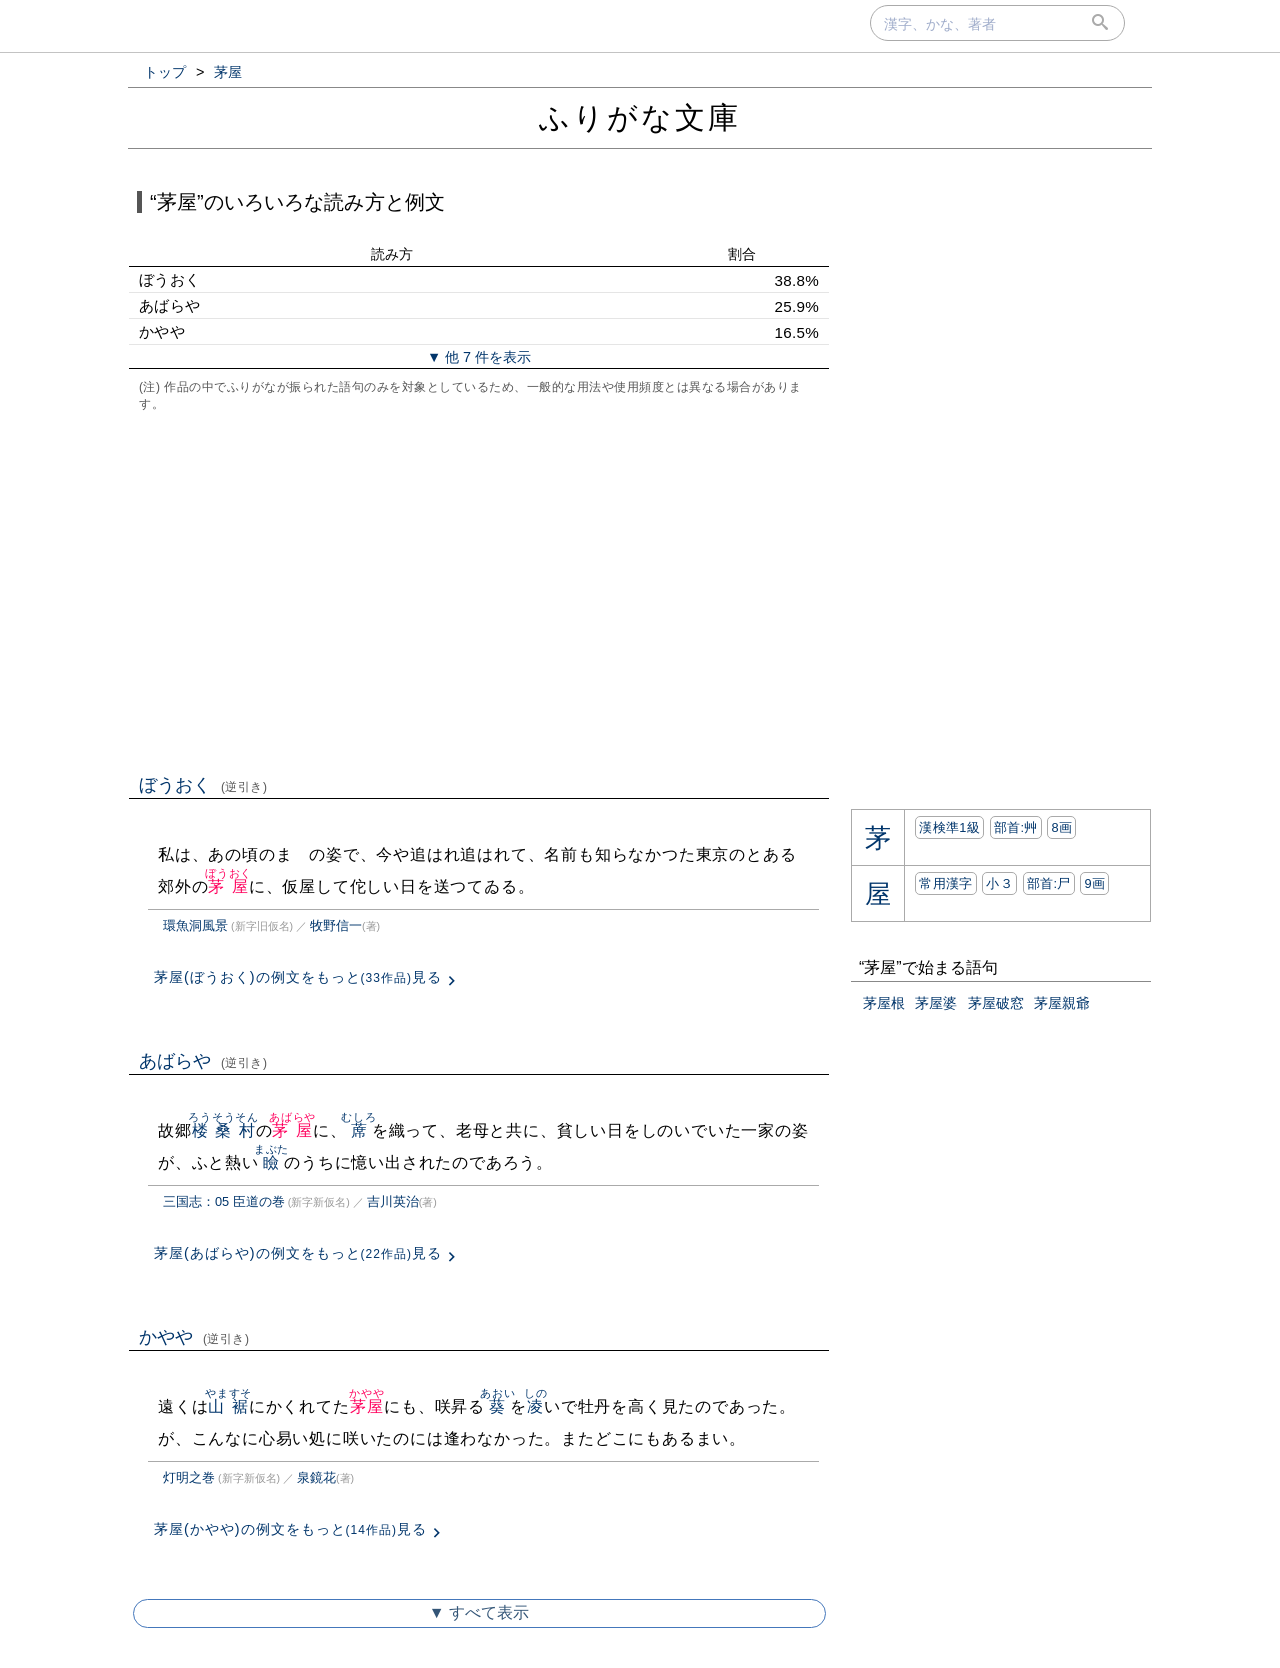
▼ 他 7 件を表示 (479, 357)
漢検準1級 (949, 827)
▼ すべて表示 (479, 1612)
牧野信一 (336, 925)
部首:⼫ (1049, 883)
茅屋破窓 (996, 1003)
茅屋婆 (936, 1003)
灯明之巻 (189, 1477)
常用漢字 (945, 883)
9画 (1094, 883)
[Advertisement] (479, 591)
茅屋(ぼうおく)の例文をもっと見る (298, 977)
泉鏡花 (316, 1477)
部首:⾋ (1016, 827)
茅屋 (228, 886)
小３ (999, 883)
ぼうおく (203, 785)
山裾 (228, 1406)
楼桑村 (223, 1130)
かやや (194, 1337)
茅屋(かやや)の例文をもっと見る (290, 1529)
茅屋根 (884, 1003)
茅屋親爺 (1062, 1003)
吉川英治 (393, 1201)
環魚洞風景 (195, 925)
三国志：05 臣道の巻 (224, 1201)
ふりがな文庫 (640, 117)
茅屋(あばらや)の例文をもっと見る (298, 1253)
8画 (1061, 827)
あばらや (203, 1061)
